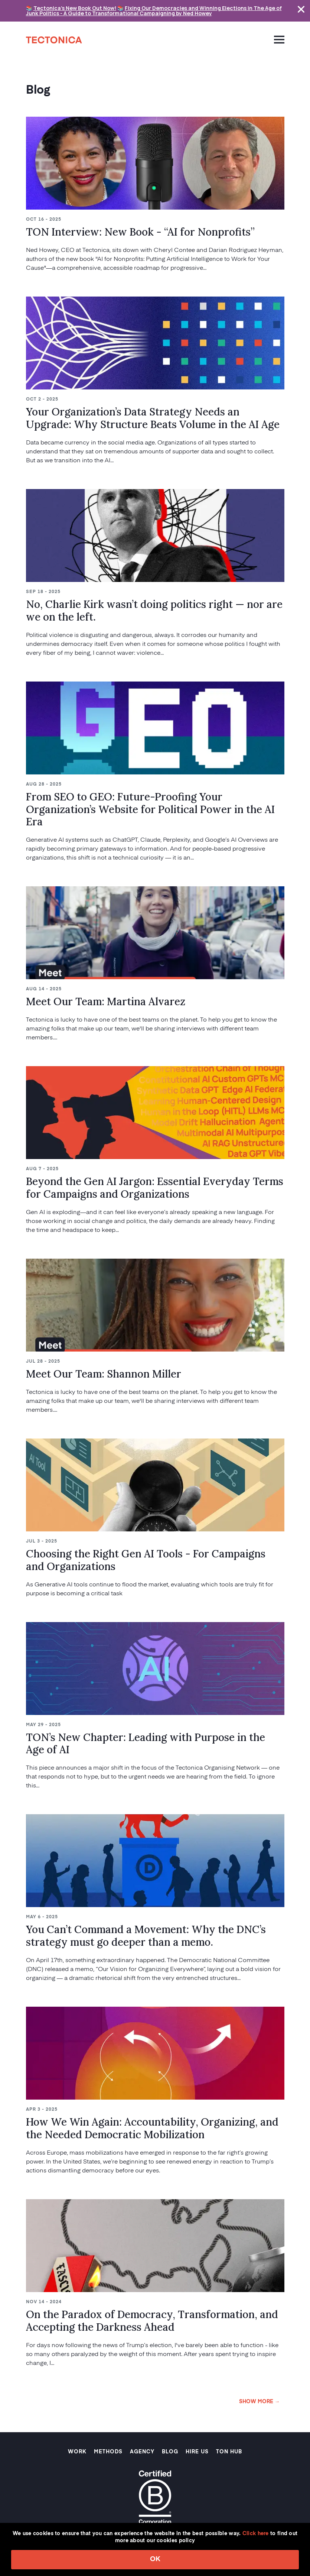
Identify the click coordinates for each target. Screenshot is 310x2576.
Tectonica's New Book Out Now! (74, 8)
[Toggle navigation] (276, 39)
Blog (170, 2451)
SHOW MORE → (259, 2401)
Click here (255, 2533)
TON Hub (229, 2451)
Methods (108, 2451)
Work (77, 2451)
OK (155, 2559)
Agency (142, 2451)
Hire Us (197, 2451)
